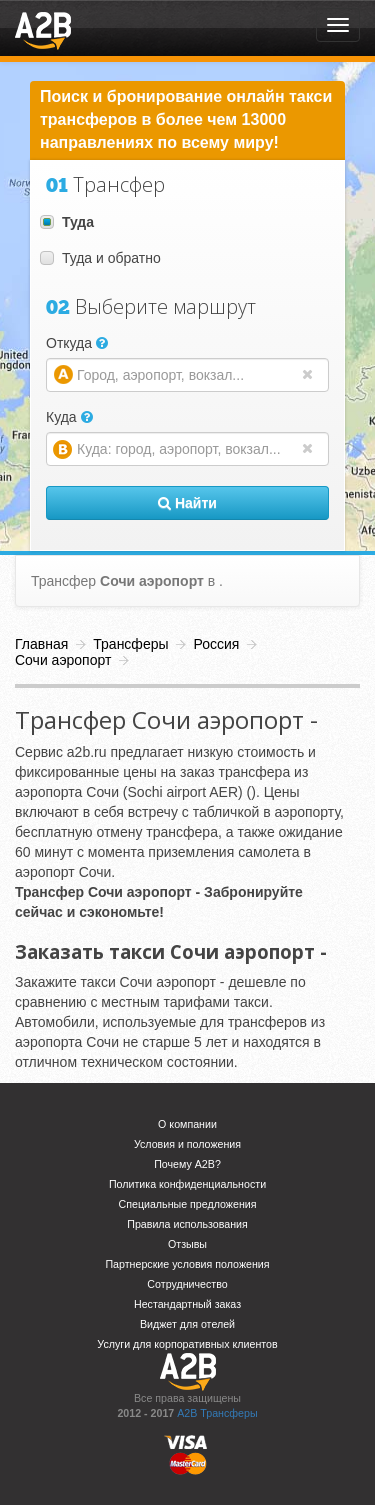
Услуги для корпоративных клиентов (187, 1344)
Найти (187, 503)
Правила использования (187, 1224)
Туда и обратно (100, 258)
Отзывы (187, 1244)
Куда (69, 417)
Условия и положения (187, 1144)
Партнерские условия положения (187, 1264)
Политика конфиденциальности (187, 1184)
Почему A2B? (187, 1164)
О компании (187, 1124)
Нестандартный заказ (187, 1304)
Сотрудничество (187, 1284)
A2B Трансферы (217, 1413)
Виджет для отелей (187, 1324)
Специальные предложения (188, 1204)
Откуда (77, 343)
